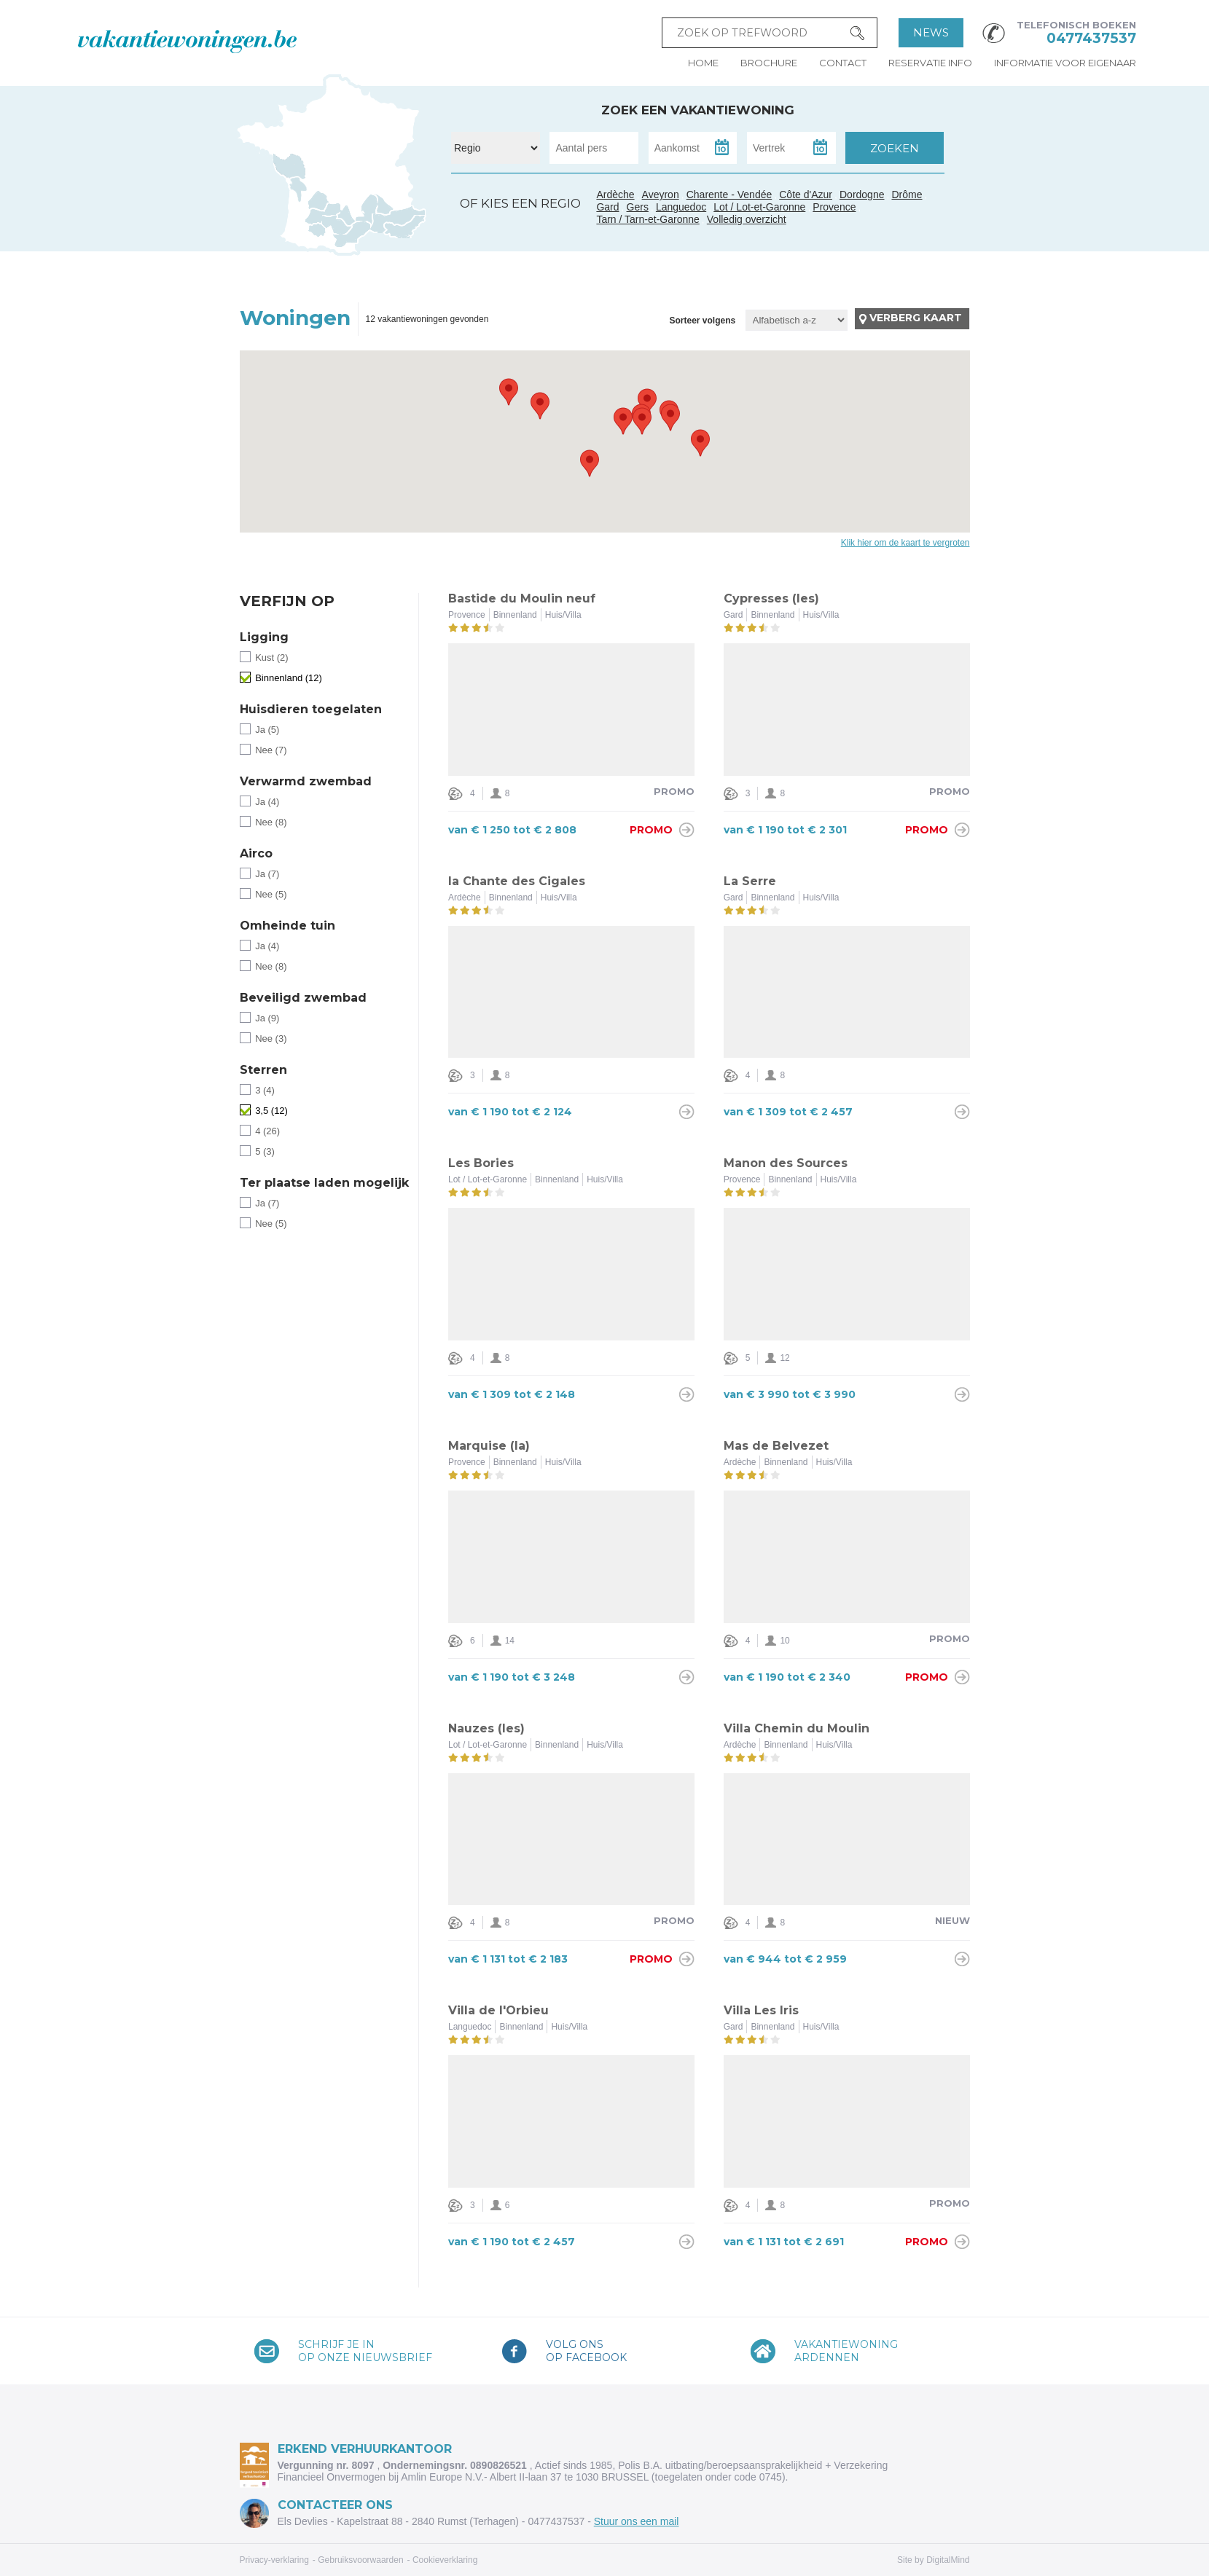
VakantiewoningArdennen (846, 2351)
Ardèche (369, 202)
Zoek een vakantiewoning (697, 110)
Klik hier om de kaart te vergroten (905, 543)
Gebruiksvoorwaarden (360, 2560)
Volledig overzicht (746, 219)
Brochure (768, 62)
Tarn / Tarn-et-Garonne (337, 225)
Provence (834, 207)
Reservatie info (930, 62)
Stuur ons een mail (636, 2521)
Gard (366, 219)
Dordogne (862, 194)
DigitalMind (947, 2560)
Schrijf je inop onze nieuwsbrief (365, 2351)
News (931, 32)
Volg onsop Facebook (586, 2351)
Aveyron (660, 194)
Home (703, 62)
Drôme (907, 194)
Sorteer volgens (702, 320)
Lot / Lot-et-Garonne (759, 207)
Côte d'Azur (405, 226)
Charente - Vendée (291, 178)
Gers (312, 217)
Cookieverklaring (444, 2560)
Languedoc (352, 235)
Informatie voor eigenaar (1065, 62)
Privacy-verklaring (274, 2560)
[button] (540, 406)
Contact (842, 62)
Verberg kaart (915, 317)
